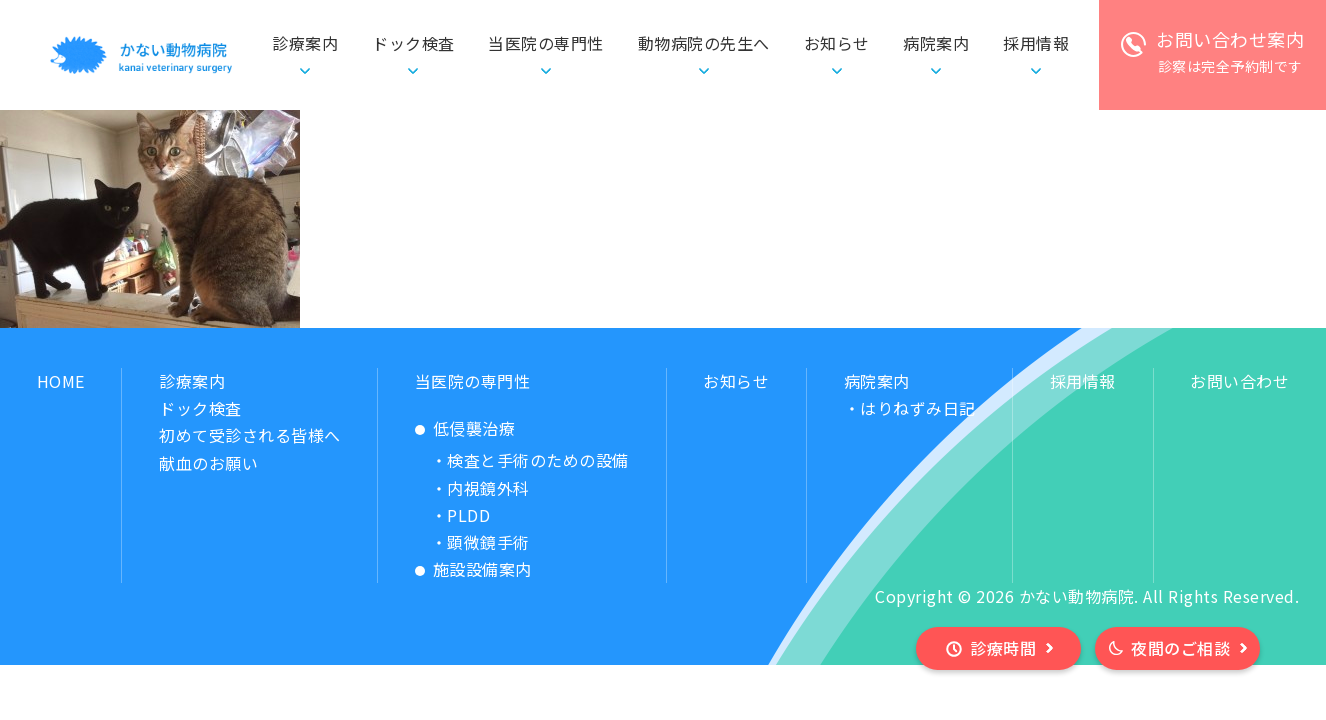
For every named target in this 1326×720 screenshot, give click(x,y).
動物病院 (704, 43)
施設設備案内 (482, 569)
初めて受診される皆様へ (250, 435)
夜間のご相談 (1180, 648)
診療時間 (1003, 648)
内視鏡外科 (488, 488)
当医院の (546, 43)
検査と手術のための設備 (538, 460)
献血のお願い (208, 463)
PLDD (468, 515)
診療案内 (192, 381)
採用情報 (1083, 381)
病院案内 (877, 381)
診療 (305, 43)
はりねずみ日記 (918, 408)
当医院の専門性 (473, 381)
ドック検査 (413, 43)
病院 (936, 43)
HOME (61, 381)
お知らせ (837, 43)
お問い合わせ (1239, 381)
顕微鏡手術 (488, 542)
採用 (1036, 43)
